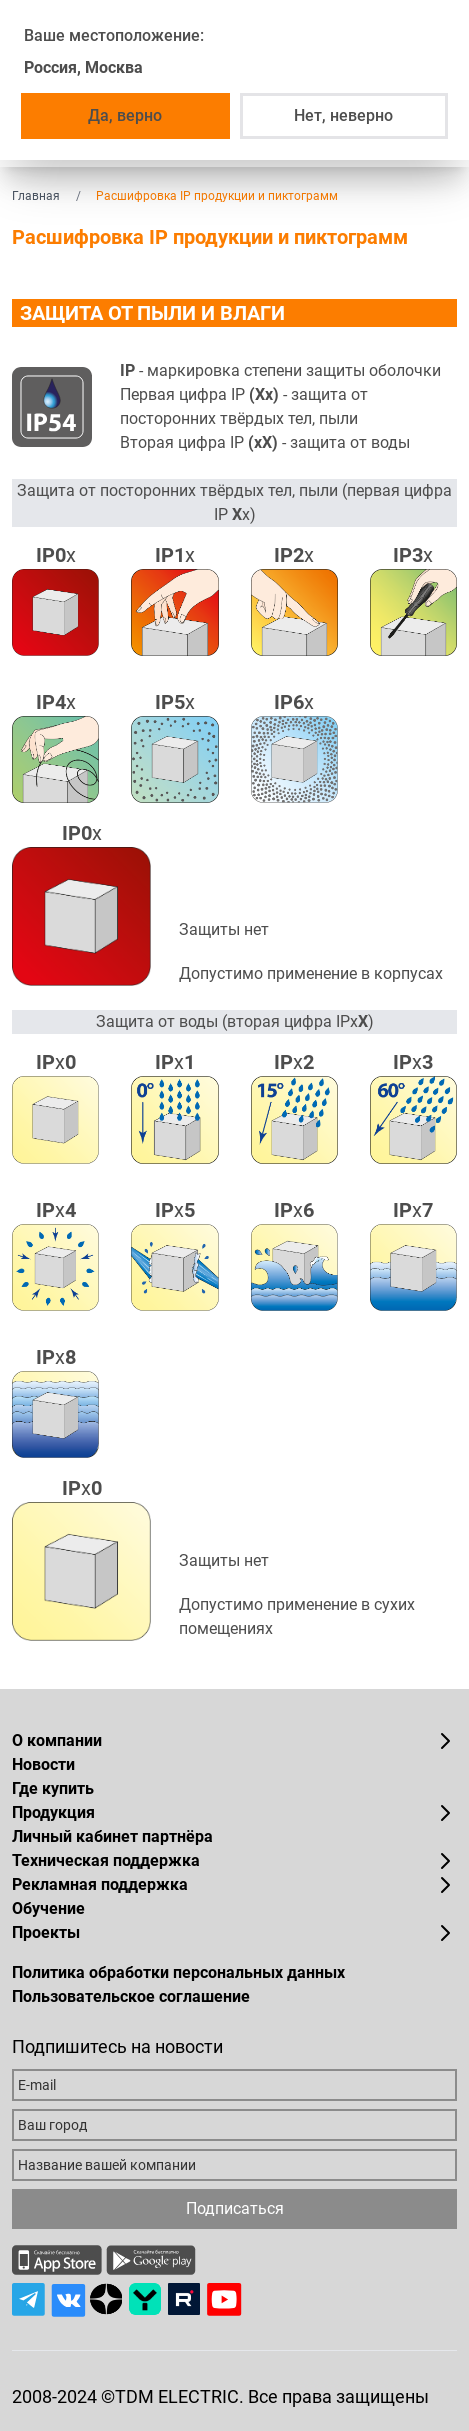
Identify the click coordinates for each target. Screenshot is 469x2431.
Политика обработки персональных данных (178, 1972)
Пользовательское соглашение (131, 1996)
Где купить (53, 1788)
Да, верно (125, 115)
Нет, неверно (343, 115)
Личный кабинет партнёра (112, 1836)
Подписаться (235, 2208)
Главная (36, 196)
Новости (43, 1764)
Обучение (48, 1908)
